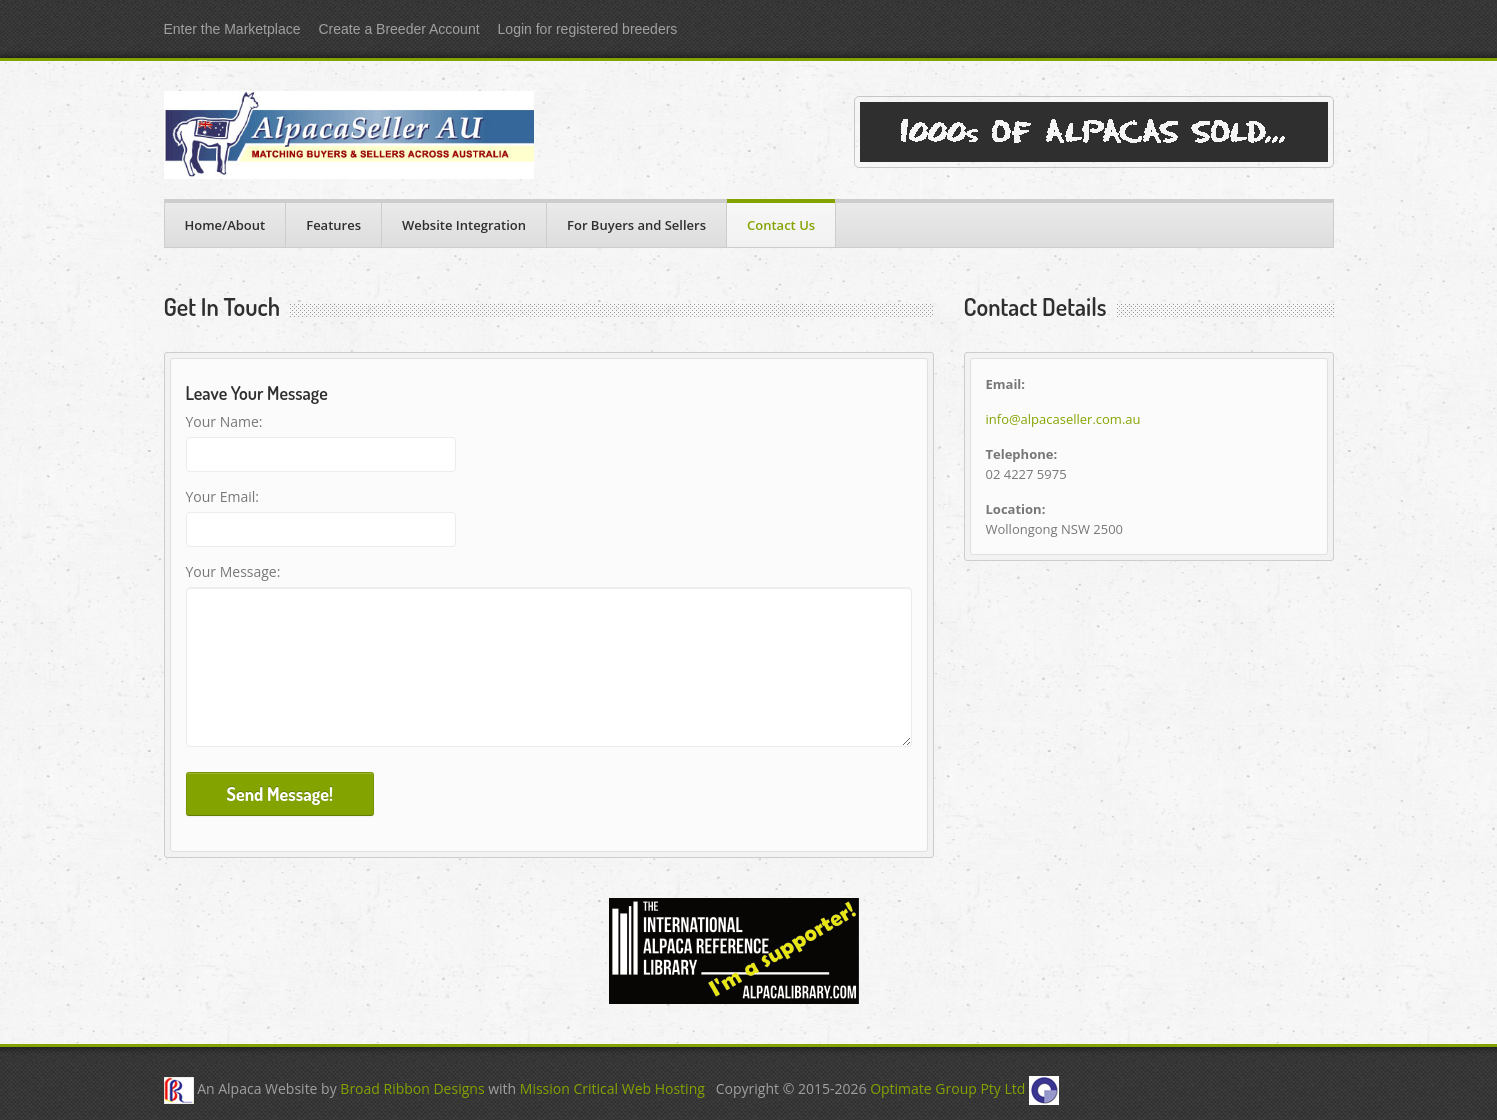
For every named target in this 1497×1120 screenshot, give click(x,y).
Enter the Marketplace (232, 29)
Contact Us (781, 225)
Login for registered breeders (588, 29)
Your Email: (222, 496)
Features (333, 225)
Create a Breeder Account (398, 29)
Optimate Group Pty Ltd (947, 1089)
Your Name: (224, 421)
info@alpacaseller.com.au (1063, 419)
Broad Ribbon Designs (412, 1089)
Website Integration (464, 225)
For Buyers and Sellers (636, 225)
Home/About (225, 225)
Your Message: (233, 571)
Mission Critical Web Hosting (612, 1089)
